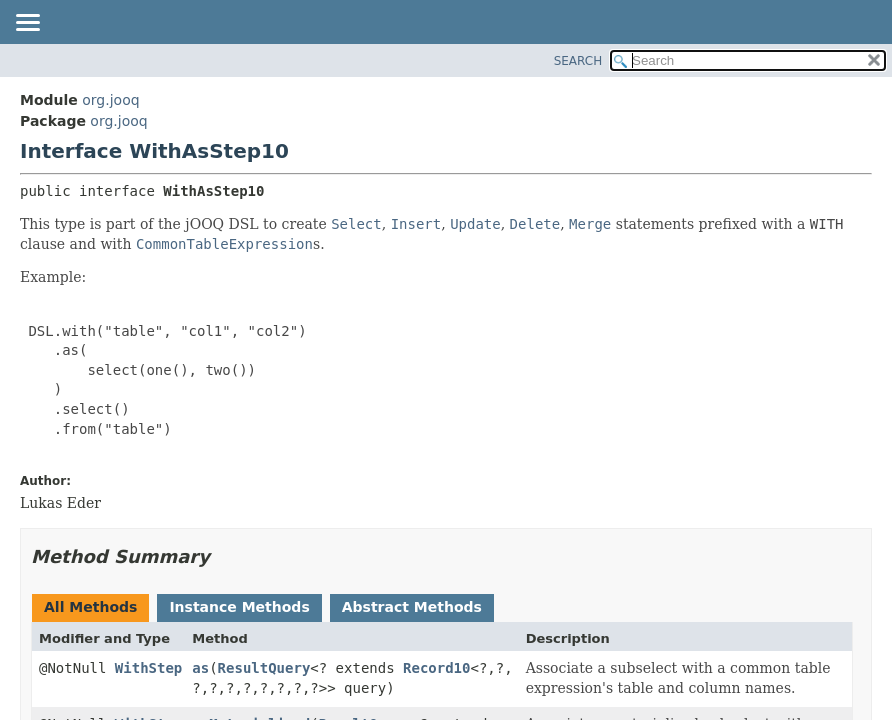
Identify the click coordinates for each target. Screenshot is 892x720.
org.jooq (110, 100)
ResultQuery (264, 668)
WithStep (148, 668)
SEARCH (578, 61)
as (200, 668)
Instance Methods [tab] (239, 607)
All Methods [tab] (90, 607)
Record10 (436, 668)
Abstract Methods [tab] (412, 607)
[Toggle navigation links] (27, 24)
